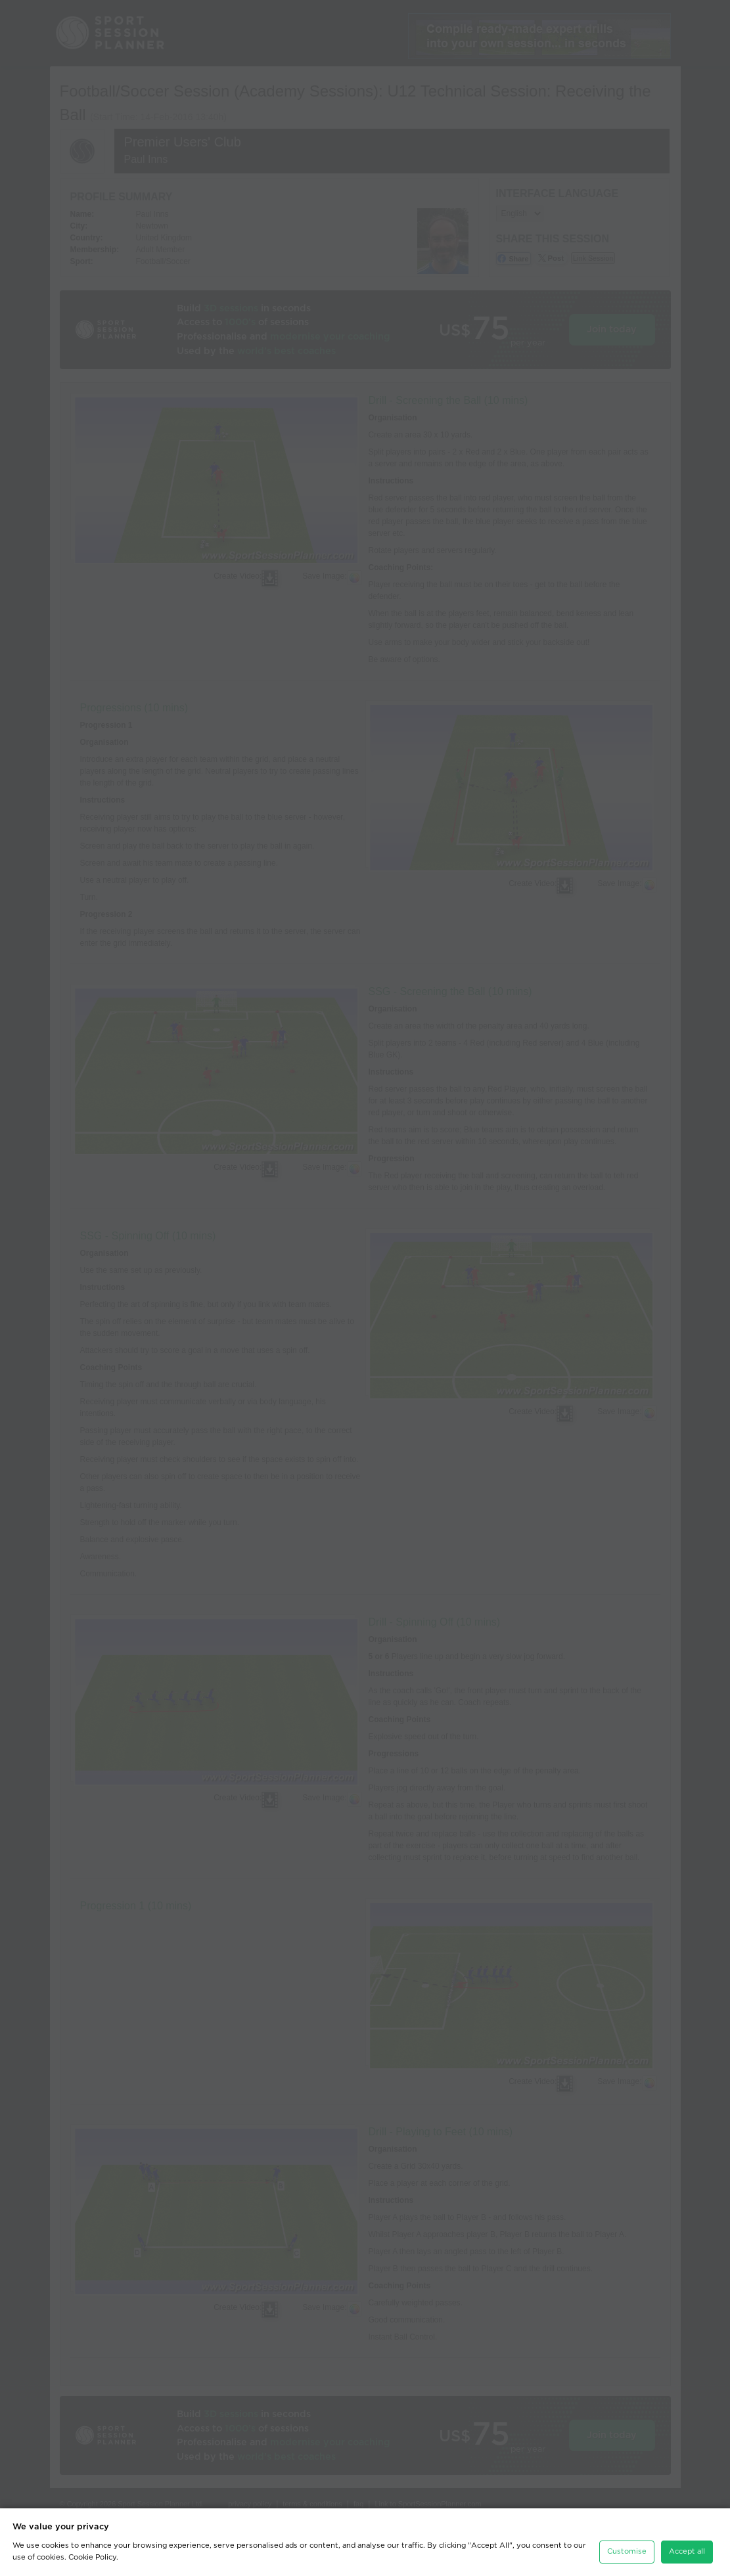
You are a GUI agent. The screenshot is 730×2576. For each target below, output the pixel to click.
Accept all (687, 2551)
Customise (627, 2551)
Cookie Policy (92, 2557)
